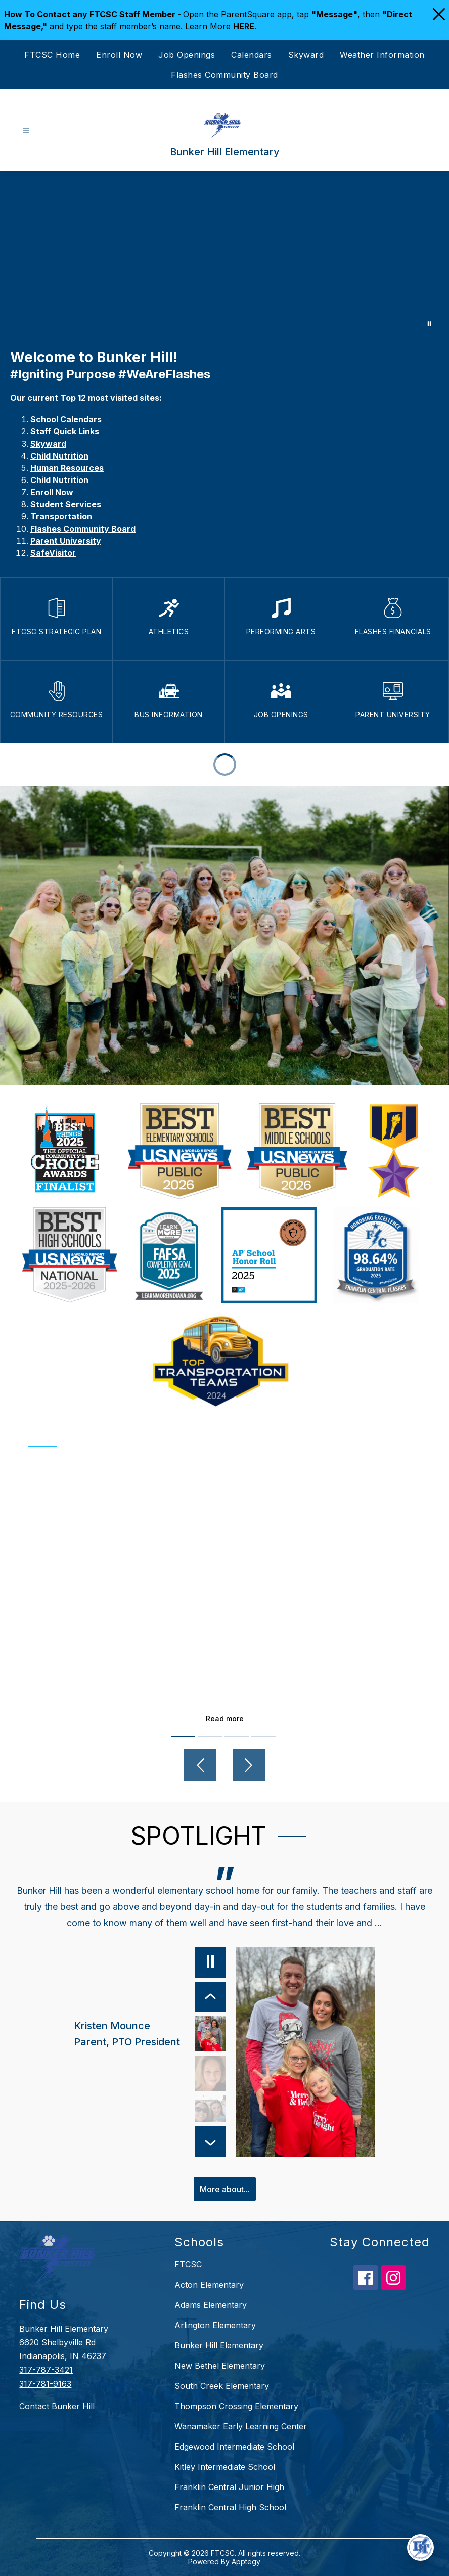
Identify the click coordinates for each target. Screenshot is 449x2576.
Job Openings (186, 55)
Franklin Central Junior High (229, 2487)
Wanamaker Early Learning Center (240, 2426)
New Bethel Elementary (219, 2366)
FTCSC (188, 2264)
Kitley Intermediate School (224, 2467)
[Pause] (210, 1962)
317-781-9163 (45, 2384)
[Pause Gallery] (429, 324)
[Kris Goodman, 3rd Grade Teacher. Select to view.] (210, 2073)
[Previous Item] (210, 1997)
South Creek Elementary (221, 2386)
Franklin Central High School (230, 2507)
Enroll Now (119, 55)
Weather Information (382, 55)
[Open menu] (26, 131)
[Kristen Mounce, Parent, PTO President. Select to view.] (150, 2033)
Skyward (306, 55)
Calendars (251, 55)
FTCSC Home (52, 55)
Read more (225, 1718)
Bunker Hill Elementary (218, 2345)
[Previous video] (200, 1765)
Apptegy (246, 2561)
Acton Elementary (209, 2285)
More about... (225, 2189)
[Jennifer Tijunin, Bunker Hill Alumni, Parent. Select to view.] (210, 2112)
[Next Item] (210, 2141)
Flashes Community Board (224, 75)
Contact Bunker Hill (57, 2406)
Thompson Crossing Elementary (236, 2406)
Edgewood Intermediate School (234, 2446)
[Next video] (249, 1765)
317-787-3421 (46, 2370)
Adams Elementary (210, 2305)
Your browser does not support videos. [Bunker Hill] (224, 254)
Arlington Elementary (215, 2325)
